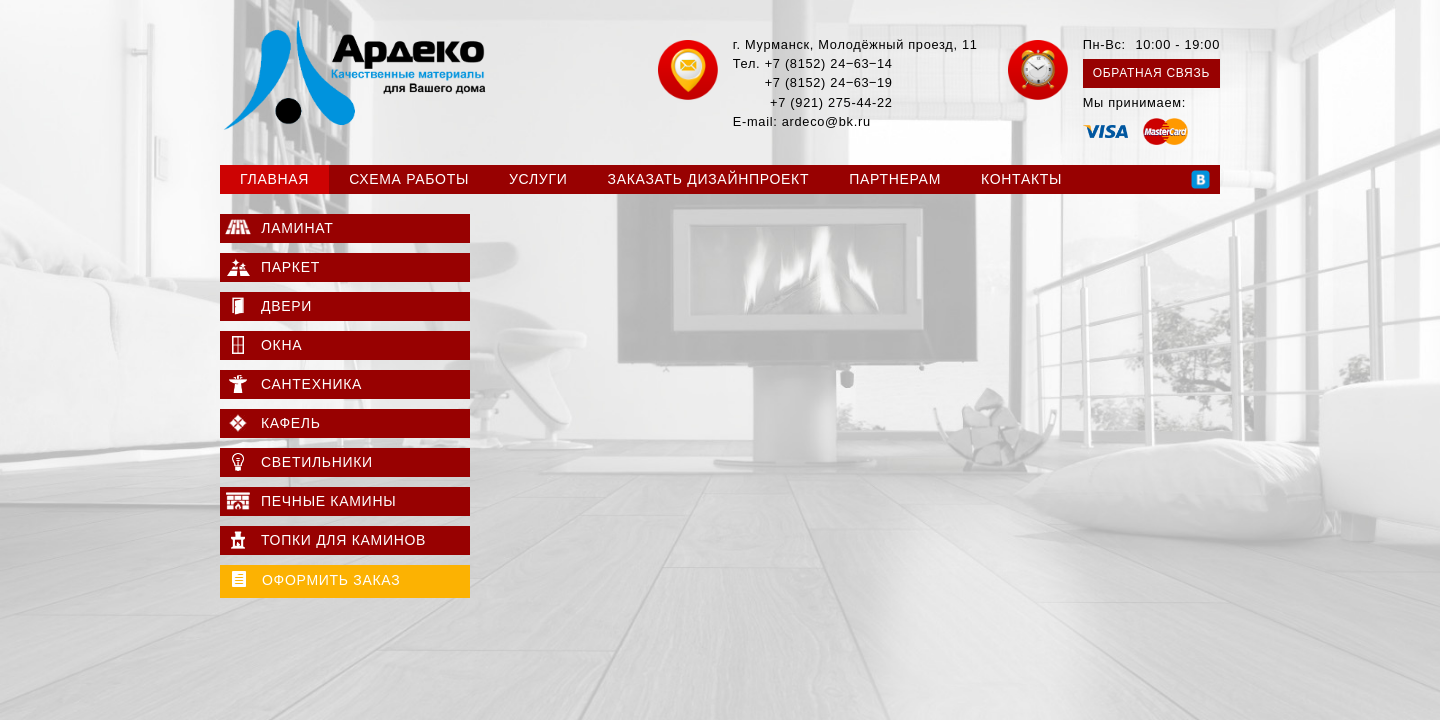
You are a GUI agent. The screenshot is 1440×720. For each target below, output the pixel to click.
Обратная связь (1151, 73)
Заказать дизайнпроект (709, 179)
